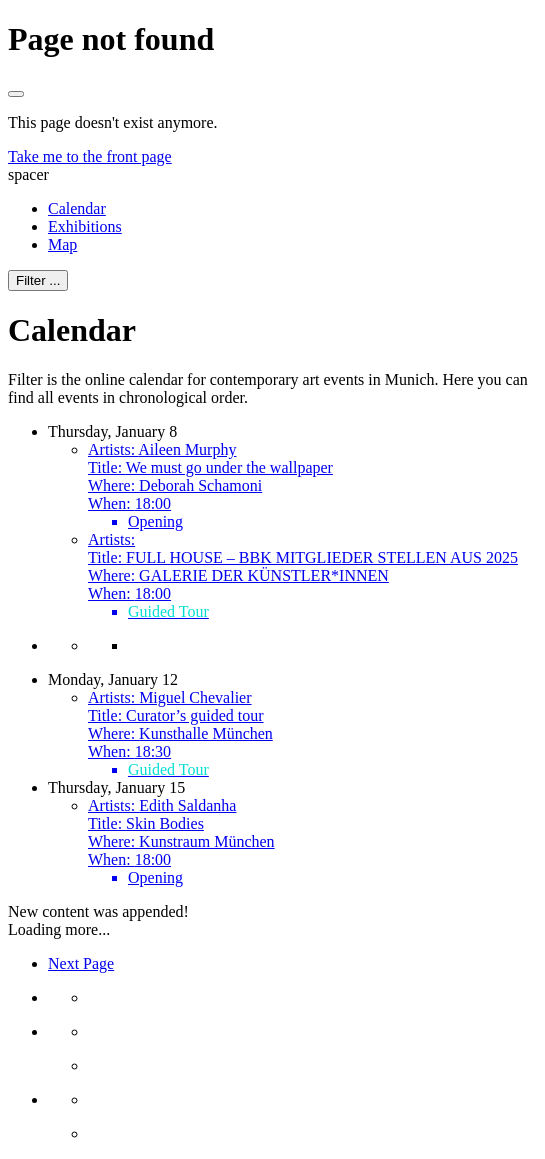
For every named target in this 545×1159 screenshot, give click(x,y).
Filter (38, 280)
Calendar (77, 208)
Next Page (81, 963)
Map (62, 244)
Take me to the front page (90, 156)
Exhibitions (85, 226)
